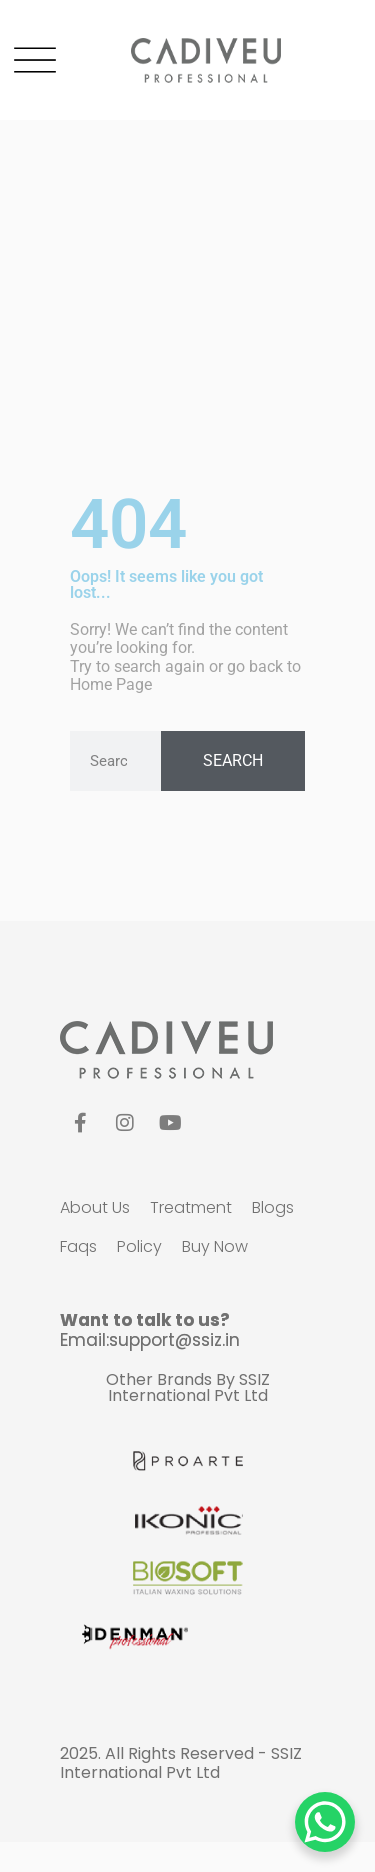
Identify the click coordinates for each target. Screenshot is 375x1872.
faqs (78, 1246)
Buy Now (215, 1246)
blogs (273, 1207)
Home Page (111, 684)
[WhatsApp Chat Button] (325, 1822)
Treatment (191, 1207)
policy (139, 1246)
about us (95, 1207)
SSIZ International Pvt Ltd (189, 1387)
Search (233, 760)
